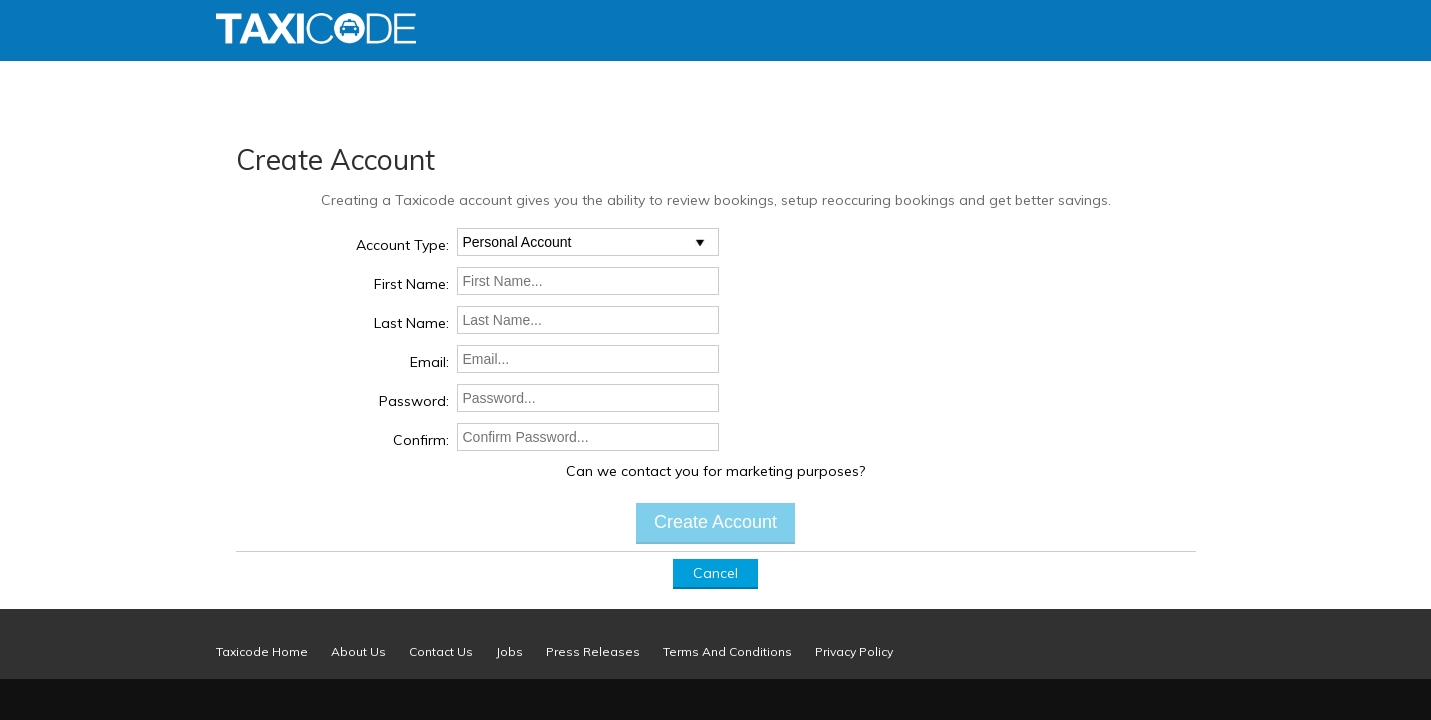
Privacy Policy (854, 651)
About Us (358, 651)
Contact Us (441, 651)
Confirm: (421, 440)
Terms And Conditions (727, 651)
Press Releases (593, 651)
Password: (414, 401)
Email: (429, 362)
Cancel (715, 573)
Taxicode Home (262, 651)
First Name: (411, 284)
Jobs (509, 651)
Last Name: (411, 323)
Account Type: (402, 245)
